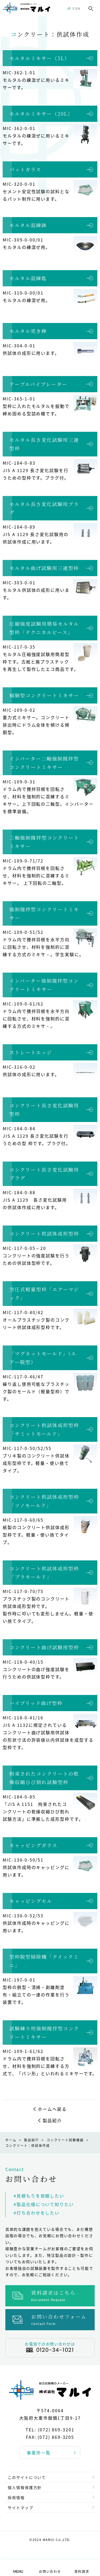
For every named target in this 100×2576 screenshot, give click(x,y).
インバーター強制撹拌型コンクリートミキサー (44, 985)
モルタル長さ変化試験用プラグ (44, 508)
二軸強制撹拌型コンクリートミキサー (44, 841)
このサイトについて (27, 2477)
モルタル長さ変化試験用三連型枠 (44, 444)
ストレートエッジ (30, 1052)
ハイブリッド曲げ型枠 (36, 1702)
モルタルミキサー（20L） (41, 113)
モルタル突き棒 (28, 330)
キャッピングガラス (33, 1845)
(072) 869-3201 (56, 2429)
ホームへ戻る (52, 2109)
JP (69, 8)
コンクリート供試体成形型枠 (44, 1233)
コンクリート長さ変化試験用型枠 (44, 1109)
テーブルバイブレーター (38, 384)
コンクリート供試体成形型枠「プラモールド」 (44, 1572)
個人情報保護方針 (25, 2487)
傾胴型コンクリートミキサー (44, 695)
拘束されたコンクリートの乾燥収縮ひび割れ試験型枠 (44, 1777)
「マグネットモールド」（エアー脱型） (43, 1357)
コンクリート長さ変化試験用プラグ (44, 1173)
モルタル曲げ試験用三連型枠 (44, 567)
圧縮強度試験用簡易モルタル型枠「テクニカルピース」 (44, 628)
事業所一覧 (39, 2452)
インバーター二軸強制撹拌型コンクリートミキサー (44, 762)
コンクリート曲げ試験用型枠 (44, 1647)
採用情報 (16, 2497)
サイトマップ (20, 2507)
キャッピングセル (30, 1900)
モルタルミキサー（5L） (39, 58)
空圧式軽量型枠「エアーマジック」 (44, 1293)
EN (77, 8)
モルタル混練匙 (28, 278)
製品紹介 (52, 2120)
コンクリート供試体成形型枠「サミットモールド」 (44, 1429)
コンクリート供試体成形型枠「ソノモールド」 (44, 1501)
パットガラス (25, 169)
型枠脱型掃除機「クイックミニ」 (44, 1961)
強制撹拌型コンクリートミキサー (44, 913)
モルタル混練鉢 (28, 225)
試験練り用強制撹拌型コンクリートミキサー (44, 2032)
